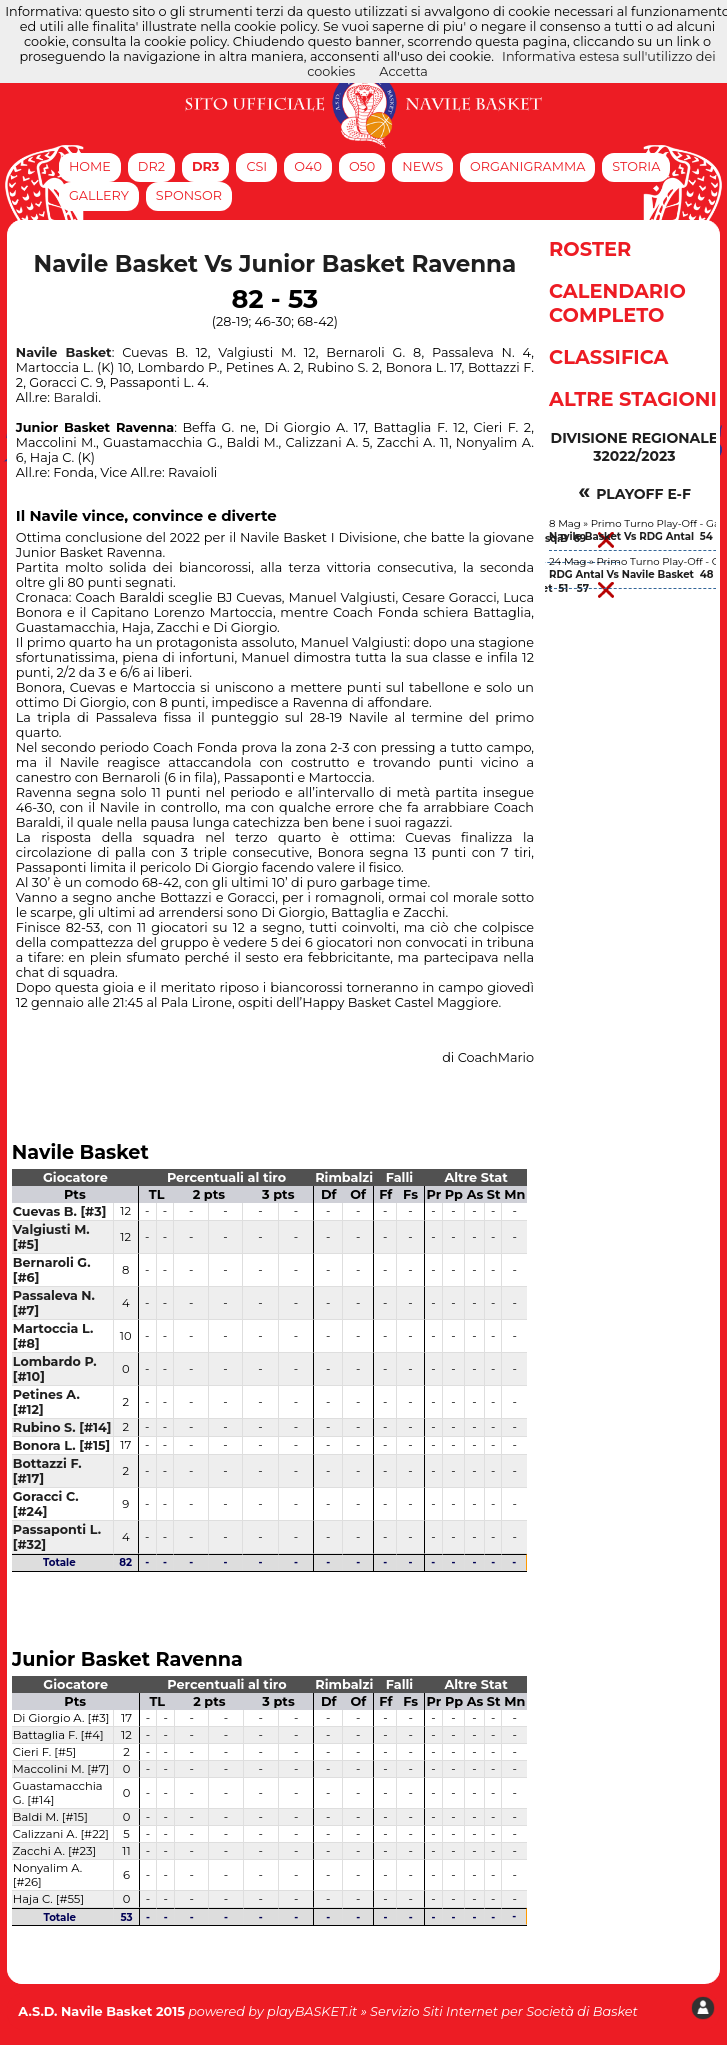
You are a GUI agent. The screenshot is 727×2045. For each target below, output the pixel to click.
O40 (308, 166)
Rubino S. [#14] (62, 1427)
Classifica (608, 357)
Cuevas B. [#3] (60, 1211)
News (422, 166)
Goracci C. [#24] (46, 1504)
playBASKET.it (312, 2011)
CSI (256, 166)
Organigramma (527, 166)
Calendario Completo (617, 303)
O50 (362, 166)
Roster (590, 249)
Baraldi (75, 397)
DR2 (151, 166)
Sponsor (189, 195)
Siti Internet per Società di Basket (530, 2011)
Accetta (403, 71)
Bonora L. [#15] (61, 1445)
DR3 (206, 166)
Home (90, 166)
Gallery (99, 195)
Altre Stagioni (633, 399)
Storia (636, 166)
